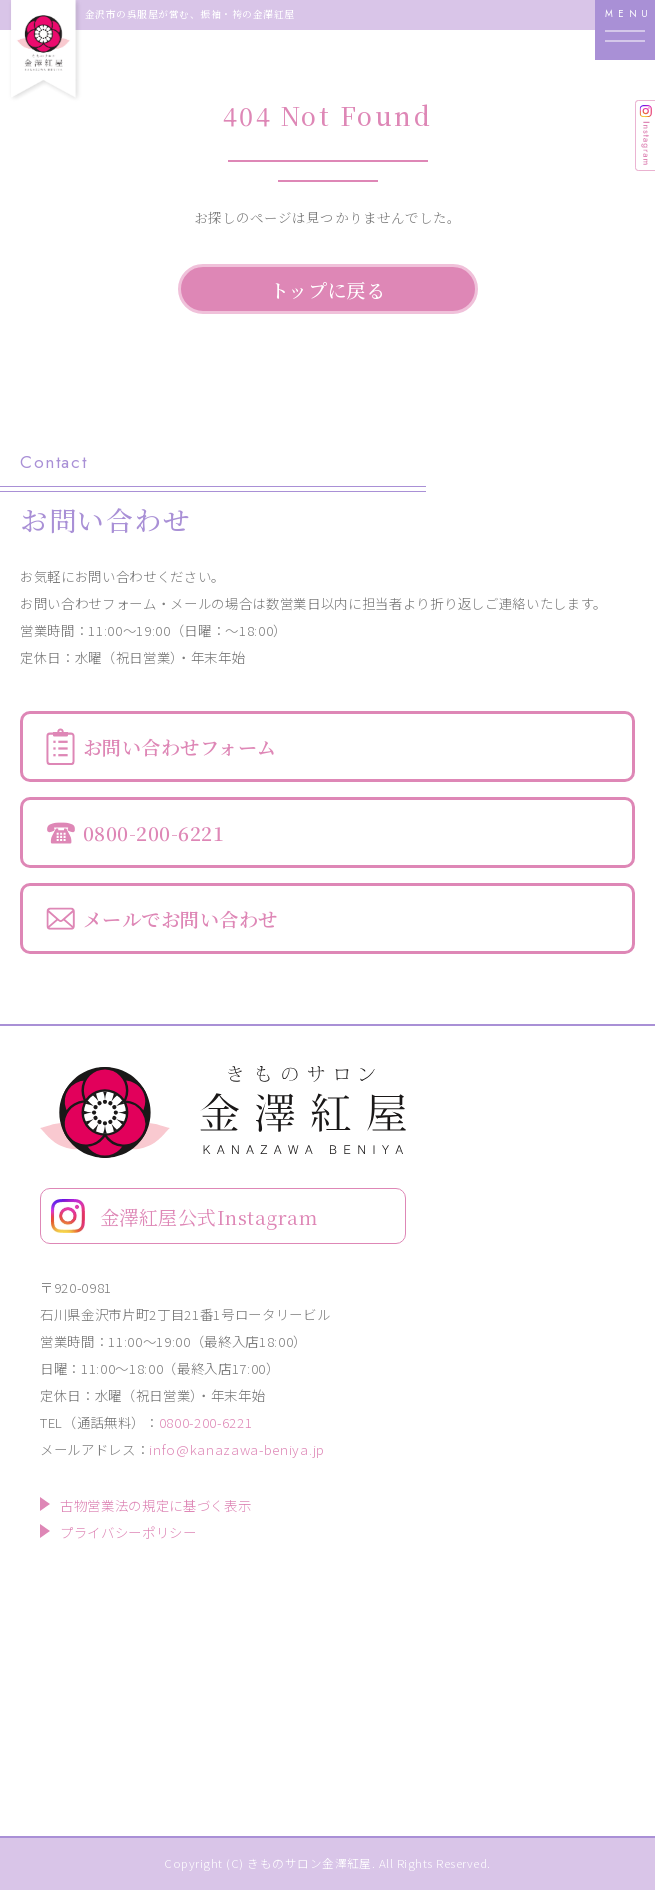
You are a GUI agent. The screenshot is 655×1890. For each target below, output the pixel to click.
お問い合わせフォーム (180, 746)
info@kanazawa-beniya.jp (236, 1449)
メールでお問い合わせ (180, 918)
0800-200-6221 (153, 832)
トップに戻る (328, 289)
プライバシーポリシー (128, 1532)
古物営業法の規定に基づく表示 (155, 1505)
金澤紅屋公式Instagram (208, 1216)
